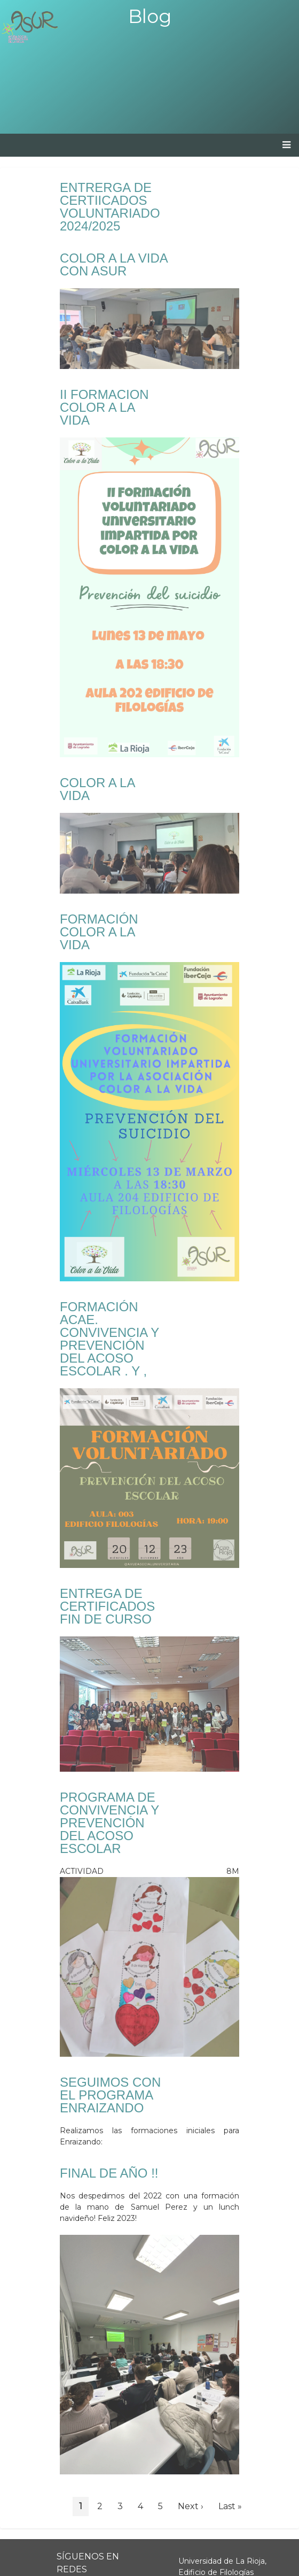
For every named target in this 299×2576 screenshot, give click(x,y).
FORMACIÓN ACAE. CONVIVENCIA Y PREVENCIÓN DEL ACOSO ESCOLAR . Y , (109, 1338)
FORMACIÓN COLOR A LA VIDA (99, 932)
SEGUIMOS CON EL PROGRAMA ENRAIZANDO (110, 2095)
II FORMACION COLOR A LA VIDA (104, 407)
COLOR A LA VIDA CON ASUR (113, 264)
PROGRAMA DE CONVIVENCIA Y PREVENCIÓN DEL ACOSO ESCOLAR (109, 1823)
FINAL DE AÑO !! (109, 2173)
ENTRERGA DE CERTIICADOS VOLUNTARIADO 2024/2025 (110, 206)
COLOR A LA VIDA (97, 789)
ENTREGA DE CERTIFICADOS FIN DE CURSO (107, 1606)
